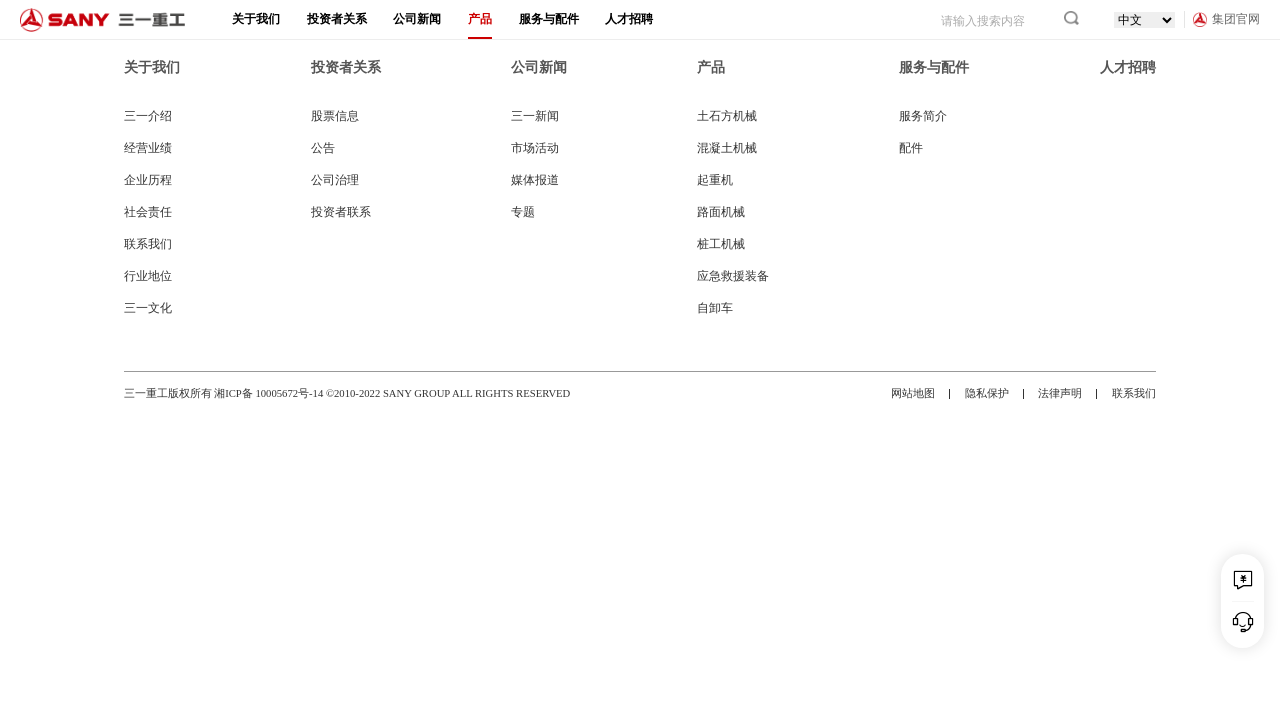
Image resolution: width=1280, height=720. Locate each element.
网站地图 (913, 394)
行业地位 (148, 276)
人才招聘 (629, 19)
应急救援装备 (733, 276)
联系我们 (148, 244)
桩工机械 (721, 244)
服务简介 (923, 116)
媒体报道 (535, 180)
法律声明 (1060, 394)
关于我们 (256, 19)
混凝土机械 (727, 148)
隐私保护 (987, 394)
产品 (480, 19)
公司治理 (335, 180)
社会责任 (148, 212)
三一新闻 (535, 116)
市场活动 (535, 148)
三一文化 (148, 308)
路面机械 (721, 212)
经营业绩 (148, 148)
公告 (323, 148)
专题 (523, 212)
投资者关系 (337, 19)
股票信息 (335, 116)
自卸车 (715, 308)
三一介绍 (148, 116)
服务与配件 (549, 19)
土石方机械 (727, 116)
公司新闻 (417, 19)
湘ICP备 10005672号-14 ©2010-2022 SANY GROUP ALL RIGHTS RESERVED (392, 393)
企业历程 (148, 180)
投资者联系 (341, 212)
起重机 (715, 180)
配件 (911, 148)
